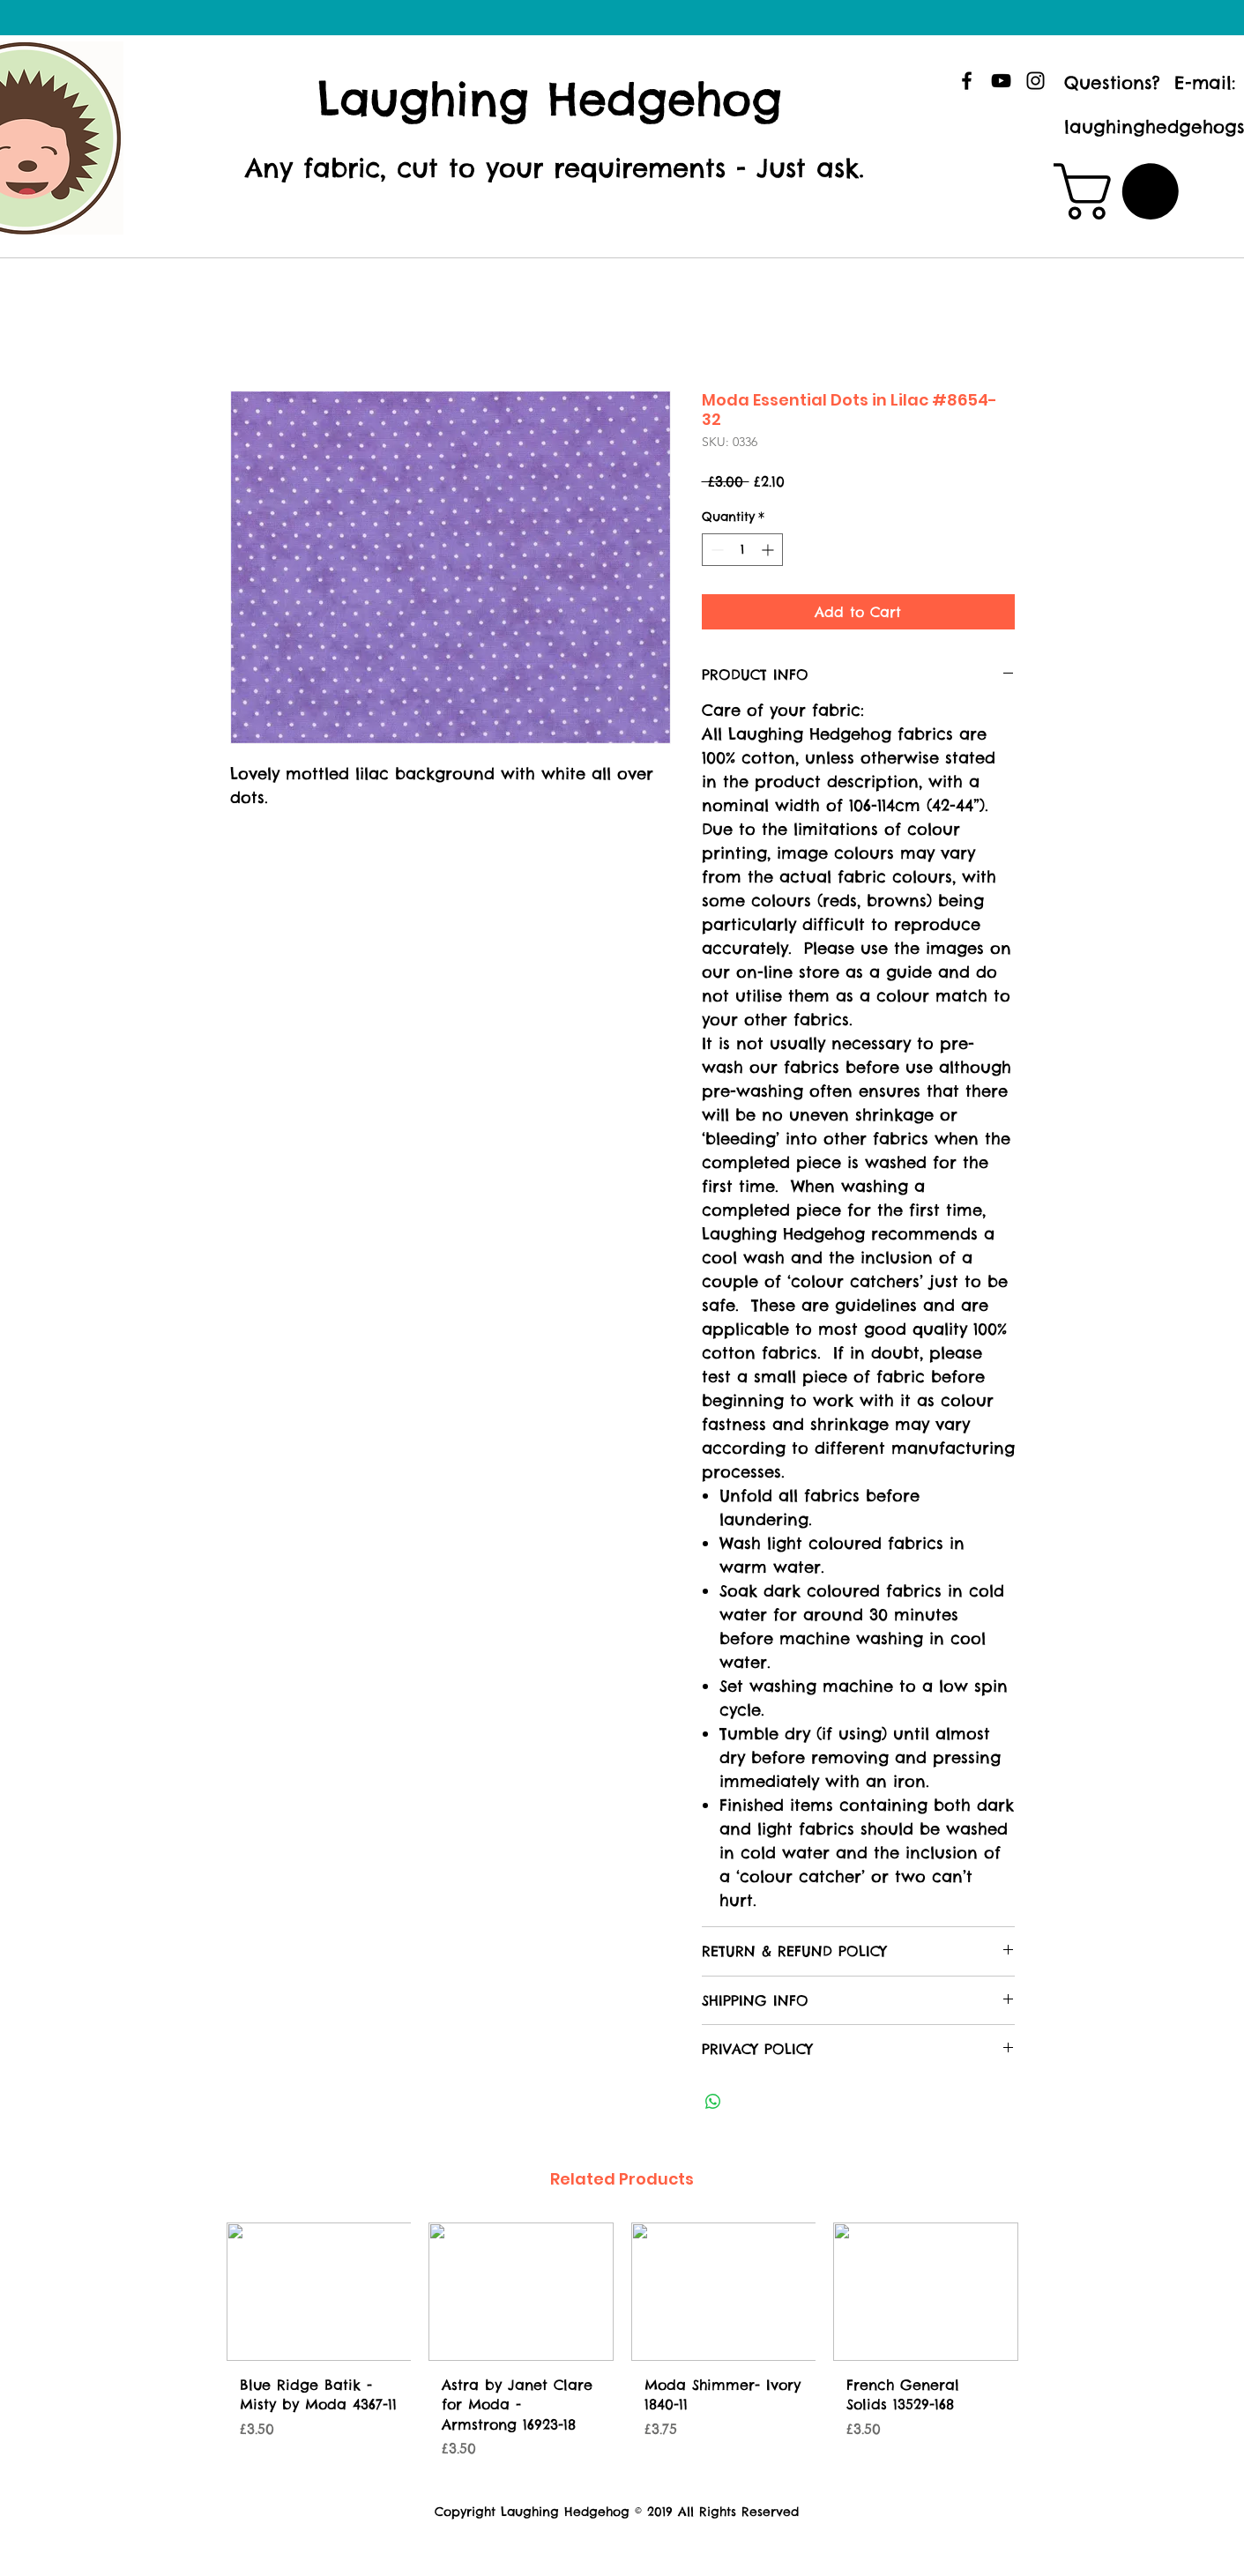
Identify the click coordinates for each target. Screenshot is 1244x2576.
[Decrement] (715, 549)
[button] (1123, 191)
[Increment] (769, 549)
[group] (622, 2347)
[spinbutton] (742, 549)
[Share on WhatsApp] (713, 2101)
